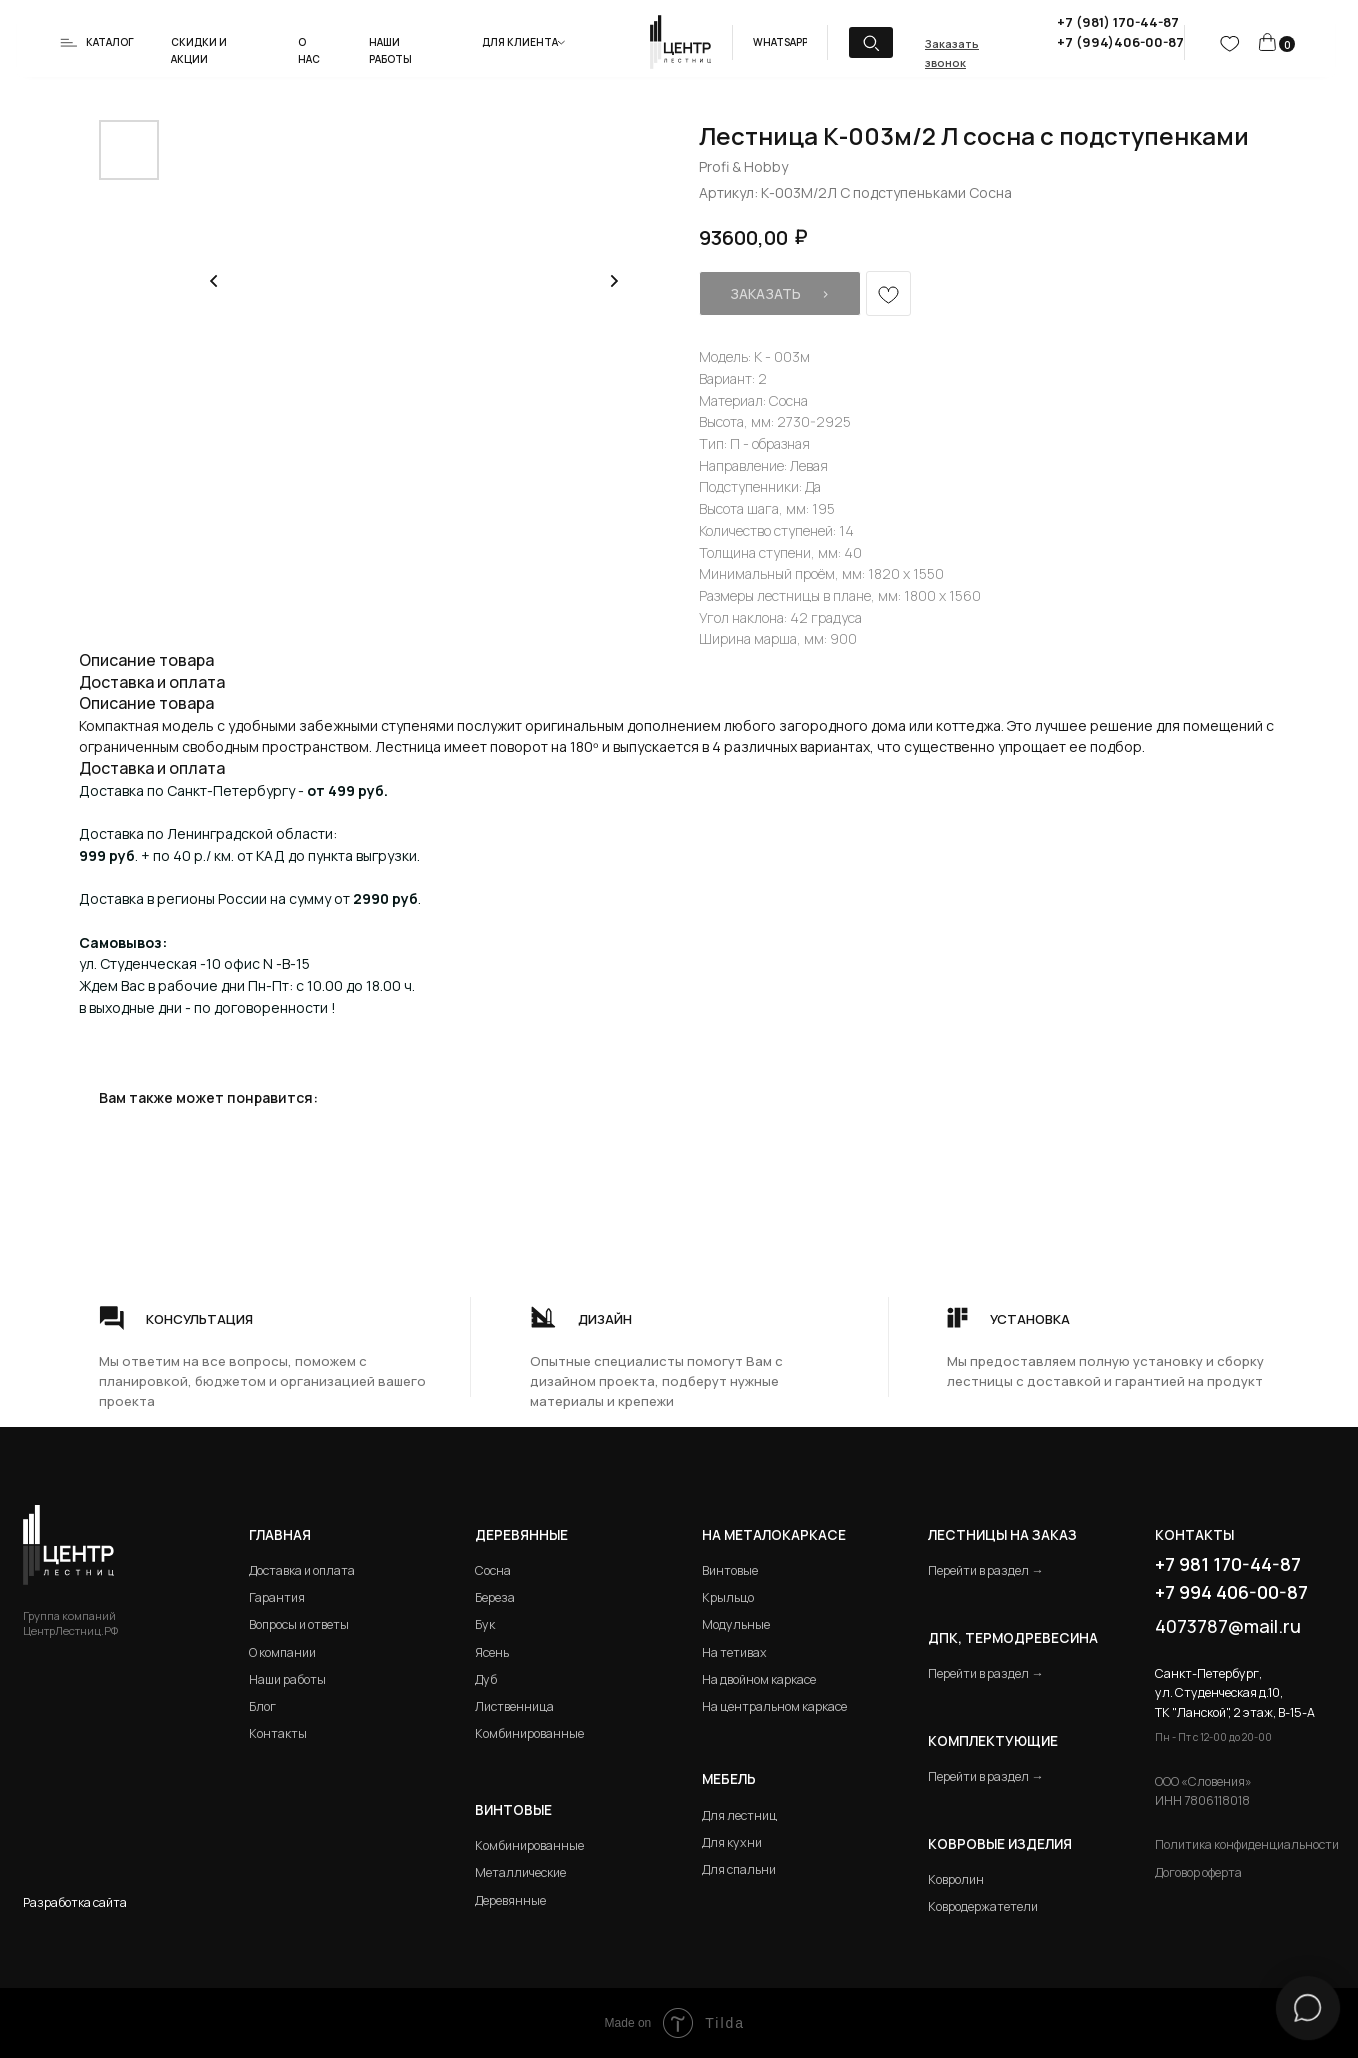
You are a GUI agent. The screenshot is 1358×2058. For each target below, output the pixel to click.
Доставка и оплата (302, 1570)
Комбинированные (529, 1733)
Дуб (486, 1679)
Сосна (493, 1570)
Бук (485, 1624)
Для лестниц (739, 1815)
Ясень (492, 1652)
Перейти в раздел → (985, 1570)
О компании (282, 1652)
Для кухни (732, 1842)
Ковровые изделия (1000, 1844)
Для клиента (520, 42)
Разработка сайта (75, 1902)
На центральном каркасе (774, 1706)
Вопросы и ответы (299, 1624)
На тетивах (734, 1652)
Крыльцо (728, 1597)
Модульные (736, 1624)
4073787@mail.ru (1228, 1626)
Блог (262, 1706)
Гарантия (277, 1597)
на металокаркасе (774, 1535)
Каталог (110, 42)
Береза (495, 1597)
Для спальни (739, 1869)
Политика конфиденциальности (1247, 1844)
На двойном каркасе (759, 1679)
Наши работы (287, 1679)
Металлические (520, 1872)
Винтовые (730, 1570)
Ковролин (956, 1879)
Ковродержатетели (983, 1906)
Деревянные (521, 1535)
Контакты (278, 1733)
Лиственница (514, 1706)
